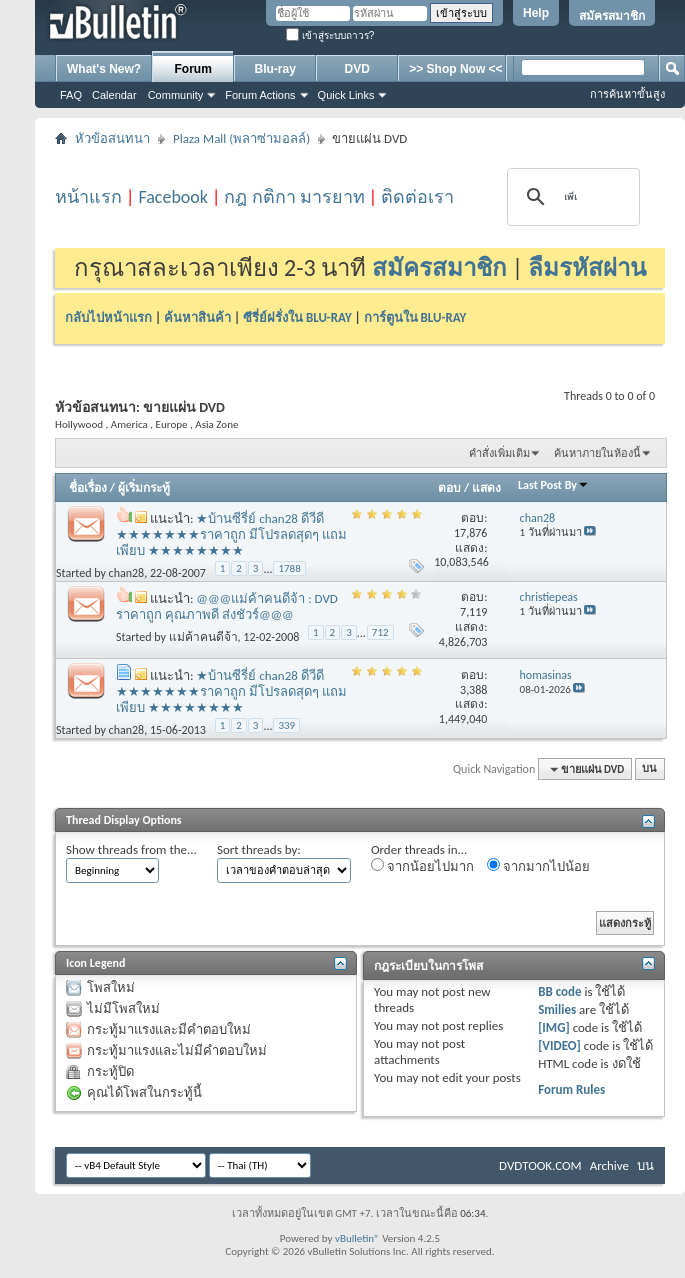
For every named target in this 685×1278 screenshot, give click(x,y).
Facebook (173, 197)
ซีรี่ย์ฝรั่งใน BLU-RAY (297, 317)
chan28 (127, 573)
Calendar (114, 95)
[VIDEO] (559, 1045)
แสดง (486, 488)
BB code (559, 991)
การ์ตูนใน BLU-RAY (415, 317)
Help (536, 13)
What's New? (104, 69)
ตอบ (449, 488)
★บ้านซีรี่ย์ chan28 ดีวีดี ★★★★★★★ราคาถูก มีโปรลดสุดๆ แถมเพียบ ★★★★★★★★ (231, 534)
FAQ (71, 95)
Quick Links (346, 95)
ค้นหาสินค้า (197, 317)
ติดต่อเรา (417, 197)
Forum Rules (571, 1089)
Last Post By (553, 485)
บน (649, 769)
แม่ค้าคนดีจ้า (203, 636)
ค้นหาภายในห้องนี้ (597, 453)
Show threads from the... (131, 849)
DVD (357, 69)
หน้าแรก (88, 197)
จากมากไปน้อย (538, 866)
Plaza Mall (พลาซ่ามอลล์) (241, 138)
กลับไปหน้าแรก (108, 317)
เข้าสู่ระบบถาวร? (330, 35)
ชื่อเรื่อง (88, 488)
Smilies (557, 1009)
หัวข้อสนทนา (112, 138)
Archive (609, 1165)
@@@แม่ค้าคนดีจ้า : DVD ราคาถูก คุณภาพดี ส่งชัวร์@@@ (227, 606)
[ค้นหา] (570, 197)
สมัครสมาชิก (612, 16)
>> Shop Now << (455, 69)
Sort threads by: (259, 849)
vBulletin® (357, 1238)
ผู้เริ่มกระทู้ (144, 488)
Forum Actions (260, 95)
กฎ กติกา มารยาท (294, 197)
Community (176, 95)
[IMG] (554, 1027)
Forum (193, 69)
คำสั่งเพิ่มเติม (499, 453)
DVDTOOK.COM (540, 1165)
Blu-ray (275, 69)
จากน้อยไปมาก (422, 866)
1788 (289, 568)
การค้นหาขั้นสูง (627, 94)
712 (380, 632)
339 (286, 725)
